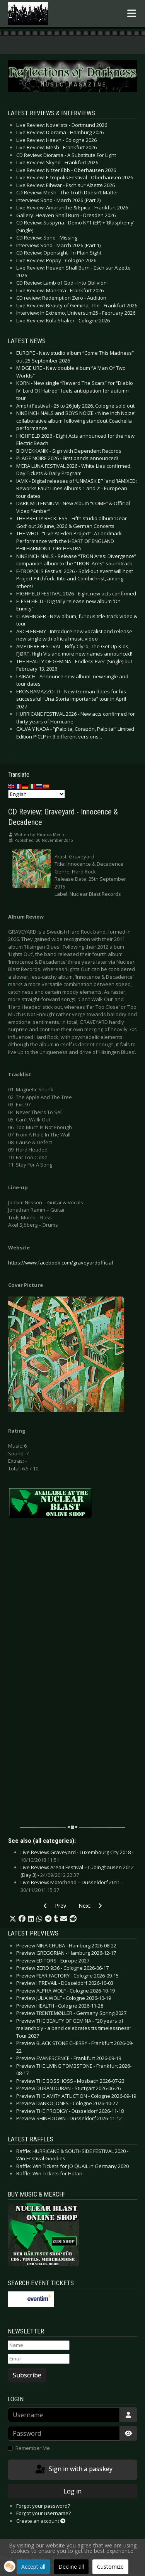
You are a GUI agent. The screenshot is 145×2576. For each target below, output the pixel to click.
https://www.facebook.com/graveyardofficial (60, 1262)
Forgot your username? (43, 2513)
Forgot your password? (43, 2505)
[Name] (39, 2345)
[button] (12, 1918)
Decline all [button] (71, 2566)
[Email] (39, 2359)
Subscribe (27, 2375)
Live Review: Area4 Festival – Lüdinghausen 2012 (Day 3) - (77, 1871)
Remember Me (32, 2448)
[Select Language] (36, 794)
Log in (72, 2491)
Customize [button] (110, 2566)
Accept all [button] (33, 2566)
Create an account (40, 2520)
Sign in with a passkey (73, 2469)
